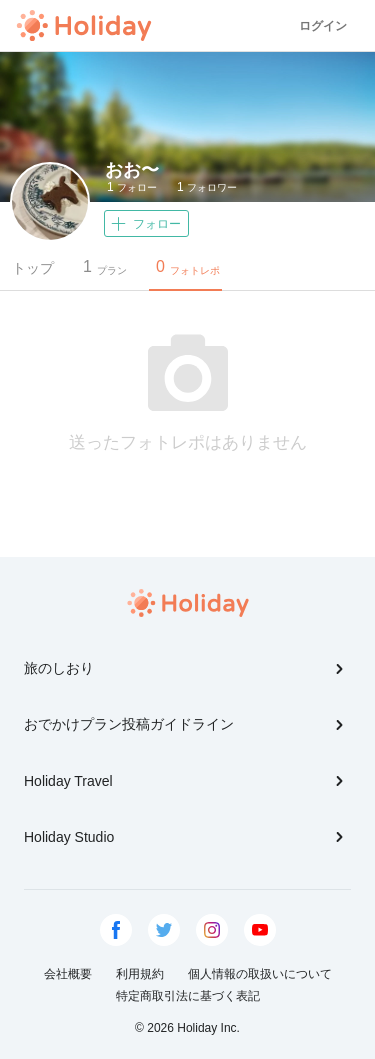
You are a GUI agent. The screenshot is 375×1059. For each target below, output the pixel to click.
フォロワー (207, 187)
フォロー (132, 187)
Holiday (84, 26)
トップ (33, 268)
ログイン (323, 26)
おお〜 (132, 170)
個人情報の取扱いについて (260, 974)
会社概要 (68, 974)
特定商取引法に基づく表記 (188, 996)
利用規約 (140, 974)
